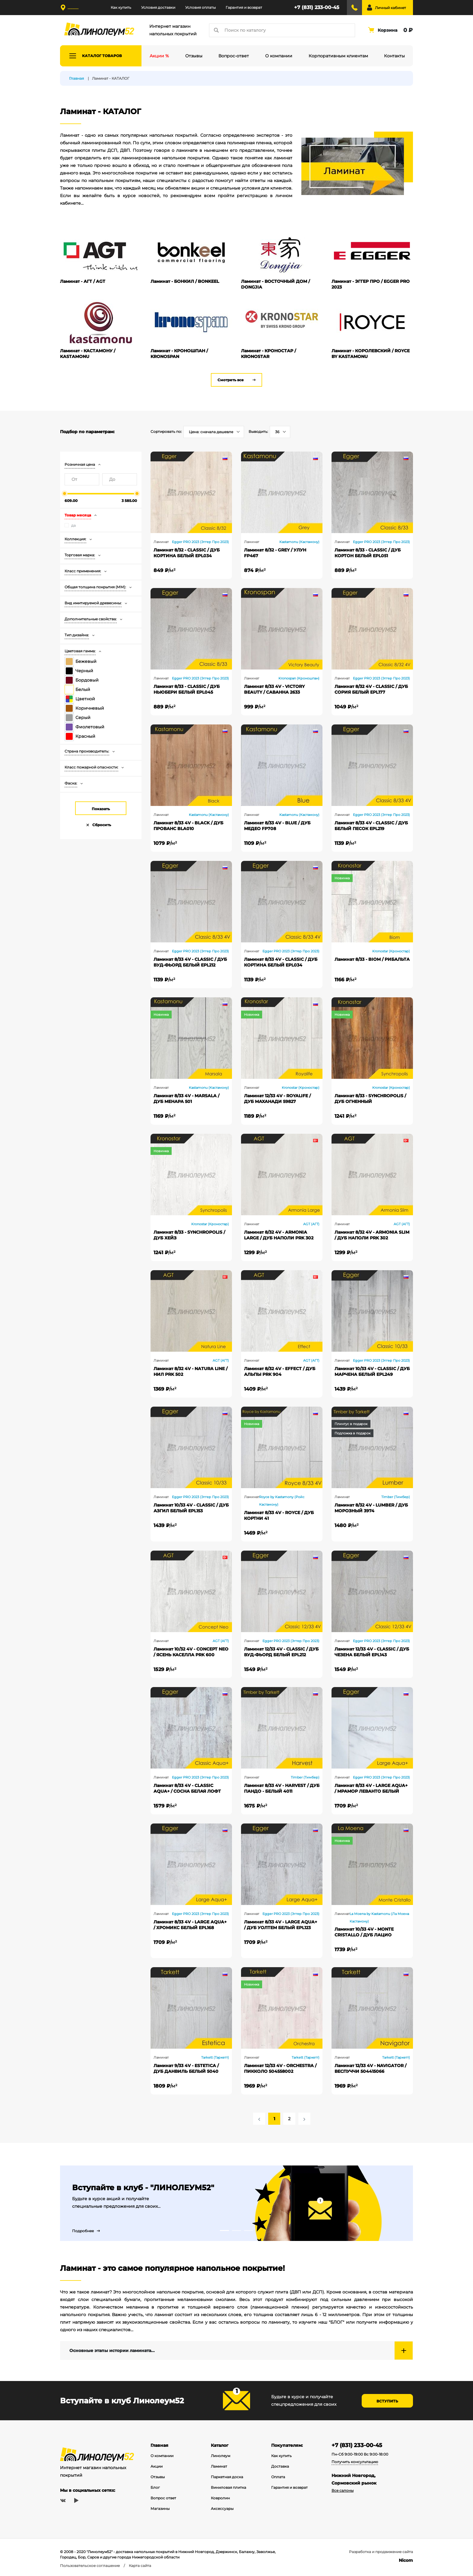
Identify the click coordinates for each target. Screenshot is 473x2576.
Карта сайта (140, 2565)
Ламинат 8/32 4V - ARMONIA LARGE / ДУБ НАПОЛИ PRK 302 (278, 1235)
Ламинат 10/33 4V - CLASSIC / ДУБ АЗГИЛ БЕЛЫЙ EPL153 (191, 1507)
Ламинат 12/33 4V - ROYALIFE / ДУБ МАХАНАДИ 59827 (277, 1098)
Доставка (280, 2466)
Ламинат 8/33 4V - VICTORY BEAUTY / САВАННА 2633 (274, 689)
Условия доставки (158, 7)
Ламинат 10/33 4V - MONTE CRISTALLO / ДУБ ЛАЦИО (364, 1932)
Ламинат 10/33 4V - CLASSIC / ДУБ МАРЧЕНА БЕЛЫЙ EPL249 (372, 1371)
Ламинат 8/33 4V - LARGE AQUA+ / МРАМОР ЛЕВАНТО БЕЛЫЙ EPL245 (371, 1788)
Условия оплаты (200, 7)
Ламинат (219, 2466)
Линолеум (220, 2455)
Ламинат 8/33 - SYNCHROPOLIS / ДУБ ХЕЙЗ (189, 1235)
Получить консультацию (355, 2461)
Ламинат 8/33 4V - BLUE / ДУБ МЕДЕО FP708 (277, 825)
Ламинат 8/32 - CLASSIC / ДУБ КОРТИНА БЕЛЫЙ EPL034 (187, 552)
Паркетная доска (227, 2477)
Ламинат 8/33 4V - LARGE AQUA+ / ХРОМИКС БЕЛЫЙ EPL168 (190, 1924)
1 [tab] (224, 2230)
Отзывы (158, 2477)
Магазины (160, 2508)
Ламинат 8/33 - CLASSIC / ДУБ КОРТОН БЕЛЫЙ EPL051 (368, 552)
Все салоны (343, 2490)
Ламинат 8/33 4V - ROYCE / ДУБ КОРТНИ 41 (279, 1515)
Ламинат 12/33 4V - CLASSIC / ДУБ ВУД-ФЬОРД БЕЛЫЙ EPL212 (281, 1651)
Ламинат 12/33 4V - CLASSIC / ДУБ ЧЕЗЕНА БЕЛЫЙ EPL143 (372, 1651)
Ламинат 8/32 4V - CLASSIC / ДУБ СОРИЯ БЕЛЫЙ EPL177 (371, 689)
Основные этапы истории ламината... (112, 2350)
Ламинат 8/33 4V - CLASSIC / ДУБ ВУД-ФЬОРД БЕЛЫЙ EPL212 (190, 962)
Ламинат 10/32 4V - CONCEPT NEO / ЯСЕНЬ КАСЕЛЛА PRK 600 (191, 1651)
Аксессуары (222, 2508)
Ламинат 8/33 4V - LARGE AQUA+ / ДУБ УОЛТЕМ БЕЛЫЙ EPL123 (280, 1924)
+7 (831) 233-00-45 (316, 7)
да (73, 525)
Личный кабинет (390, 7)
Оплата (278, 2477)
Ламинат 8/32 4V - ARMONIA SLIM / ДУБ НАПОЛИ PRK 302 (372, 1235)
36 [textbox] (277, 432)
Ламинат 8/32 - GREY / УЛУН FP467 (275, 552)
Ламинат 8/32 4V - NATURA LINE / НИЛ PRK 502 (190, 1371)
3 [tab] (248, 2230)
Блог (155, 2487)
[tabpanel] (236, 2203)
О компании (162, 2455)
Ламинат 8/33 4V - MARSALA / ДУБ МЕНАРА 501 (186, 1098)
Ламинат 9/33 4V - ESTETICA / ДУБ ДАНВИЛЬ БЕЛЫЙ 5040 (186, 2068)
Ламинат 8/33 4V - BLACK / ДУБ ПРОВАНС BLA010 (188, 825)
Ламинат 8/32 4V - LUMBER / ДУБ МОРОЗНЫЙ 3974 (371, 1507)
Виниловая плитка (228, 2487)
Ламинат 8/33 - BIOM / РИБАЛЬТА (372, 959)
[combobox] (213, 432)
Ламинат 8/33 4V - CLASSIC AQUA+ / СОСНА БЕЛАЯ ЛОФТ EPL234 (187, 1788)
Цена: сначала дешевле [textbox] (211, 432)
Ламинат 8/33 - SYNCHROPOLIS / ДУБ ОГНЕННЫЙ (370, 1098)
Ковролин (220, 2498)
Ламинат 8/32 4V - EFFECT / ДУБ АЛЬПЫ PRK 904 (279, 1371)
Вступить (387, 2401)
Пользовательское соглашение (90, 2565)
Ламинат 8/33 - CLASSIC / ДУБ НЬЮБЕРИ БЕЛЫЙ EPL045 (187, 689)
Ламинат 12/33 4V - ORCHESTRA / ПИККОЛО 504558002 (280, 2068)
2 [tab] (236, 2230)
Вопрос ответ (163, 2498)
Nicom (406, 2560)
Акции (157, 2466)
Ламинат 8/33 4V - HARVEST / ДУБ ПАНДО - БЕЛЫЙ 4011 (281, 1788)
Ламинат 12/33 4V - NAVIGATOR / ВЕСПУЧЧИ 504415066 (370, 2068)
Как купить (121, 7)
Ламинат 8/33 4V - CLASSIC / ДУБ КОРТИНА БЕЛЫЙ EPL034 (280, 962)
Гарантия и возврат (244, 7)
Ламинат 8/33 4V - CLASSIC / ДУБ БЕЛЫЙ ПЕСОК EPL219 (371, 825)
